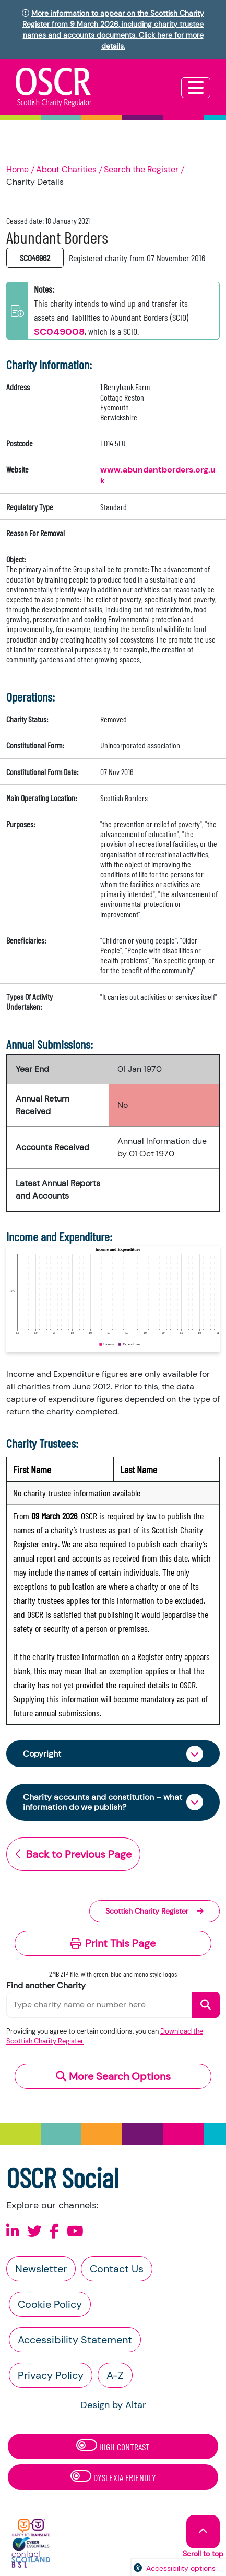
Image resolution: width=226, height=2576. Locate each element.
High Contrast (113, 2445)
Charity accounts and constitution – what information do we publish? (102, 1802)
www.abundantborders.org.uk (158, 475)
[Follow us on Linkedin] (12, 2231)
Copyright (42, 1753)
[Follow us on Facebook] (54, 2231)
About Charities (66, 169)
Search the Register (141, 169)
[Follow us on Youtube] (75, 2231)
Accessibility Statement (75, 2340)
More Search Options (113, 2076)
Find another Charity (46, 1985)
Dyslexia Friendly (113, 2476)
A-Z (115, 2375)
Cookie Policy (50, 2304)
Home (17, 169)
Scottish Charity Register (154, 1911)
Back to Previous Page (73, 1854)
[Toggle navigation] (195, 87)
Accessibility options (181, 2568)
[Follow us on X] (34, 2231)
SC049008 (59, 331)
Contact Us (117, 2269)
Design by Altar (113, 2405)
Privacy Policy (51, 2375)
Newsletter (41, 2269)
